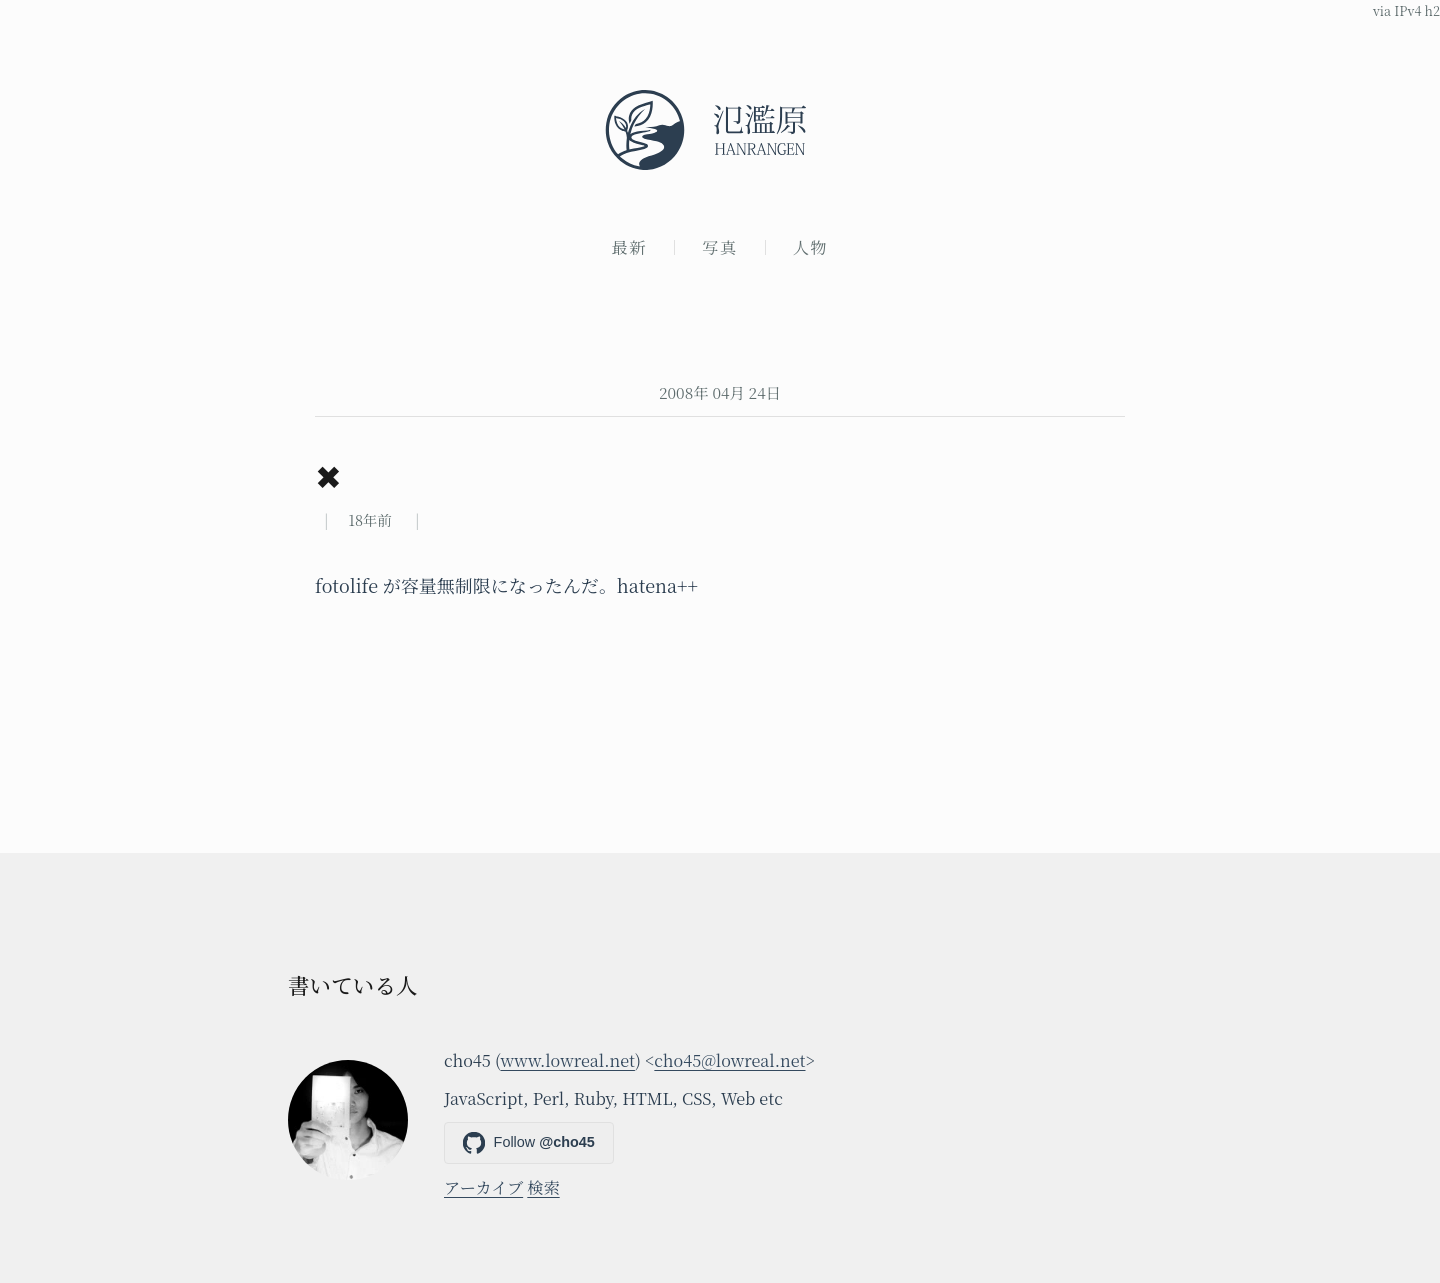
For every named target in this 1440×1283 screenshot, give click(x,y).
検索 (543, 1187)
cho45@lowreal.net (729, 1060)
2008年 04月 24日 (720, 392)
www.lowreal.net (568, 1060)
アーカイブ (483, 1187)
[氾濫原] (720, 130)
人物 (811, 247)
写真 (720, 247)
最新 (630, 247)
